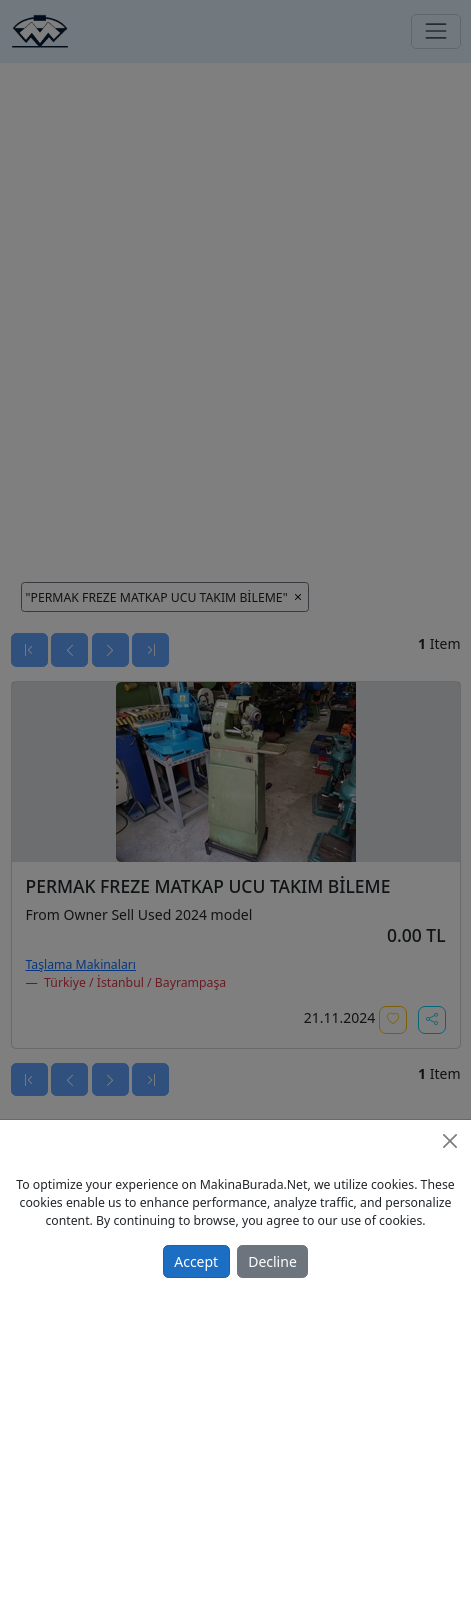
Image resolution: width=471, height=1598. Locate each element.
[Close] (450, 1141)
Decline (272, 1261)
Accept (196, 1261)
